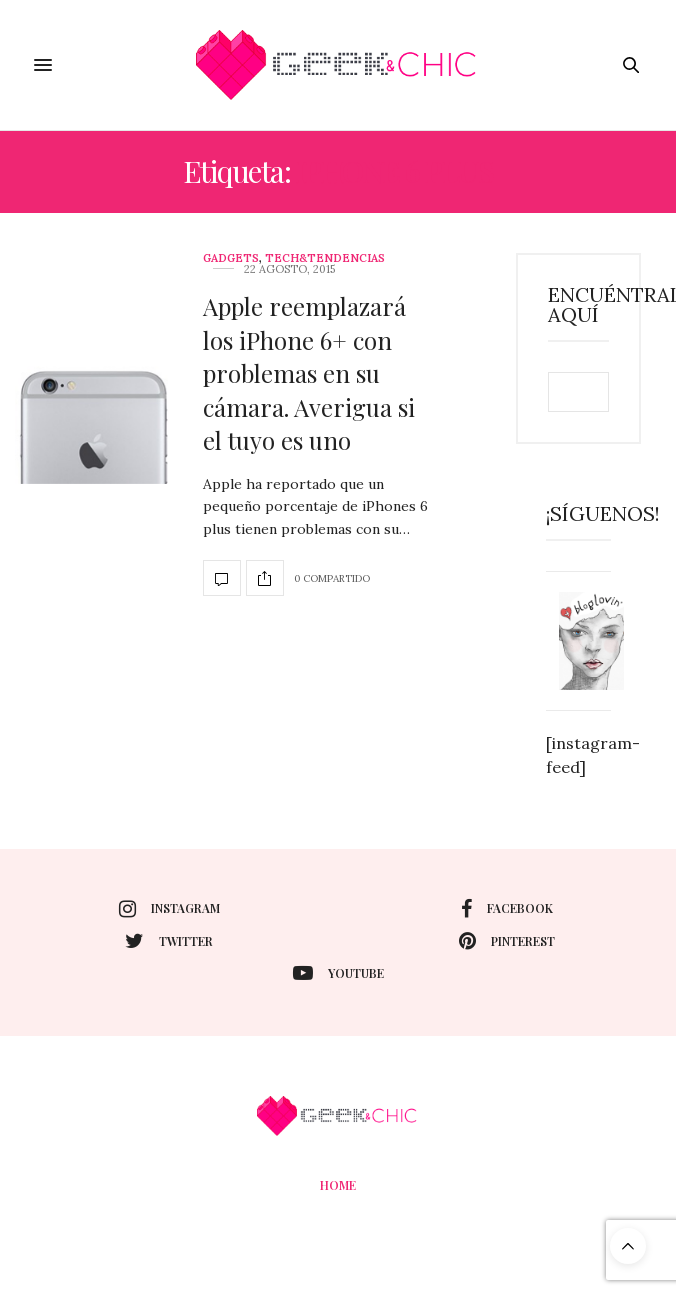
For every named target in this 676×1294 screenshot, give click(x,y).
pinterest (507, 941)
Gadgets (231, 258)
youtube (338, 973)
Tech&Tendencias (325, 258)
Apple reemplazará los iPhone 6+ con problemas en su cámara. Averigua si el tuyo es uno (309, 373)
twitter (169, 941)
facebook (507, 909)
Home (338, 1185)
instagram (169, 909)
